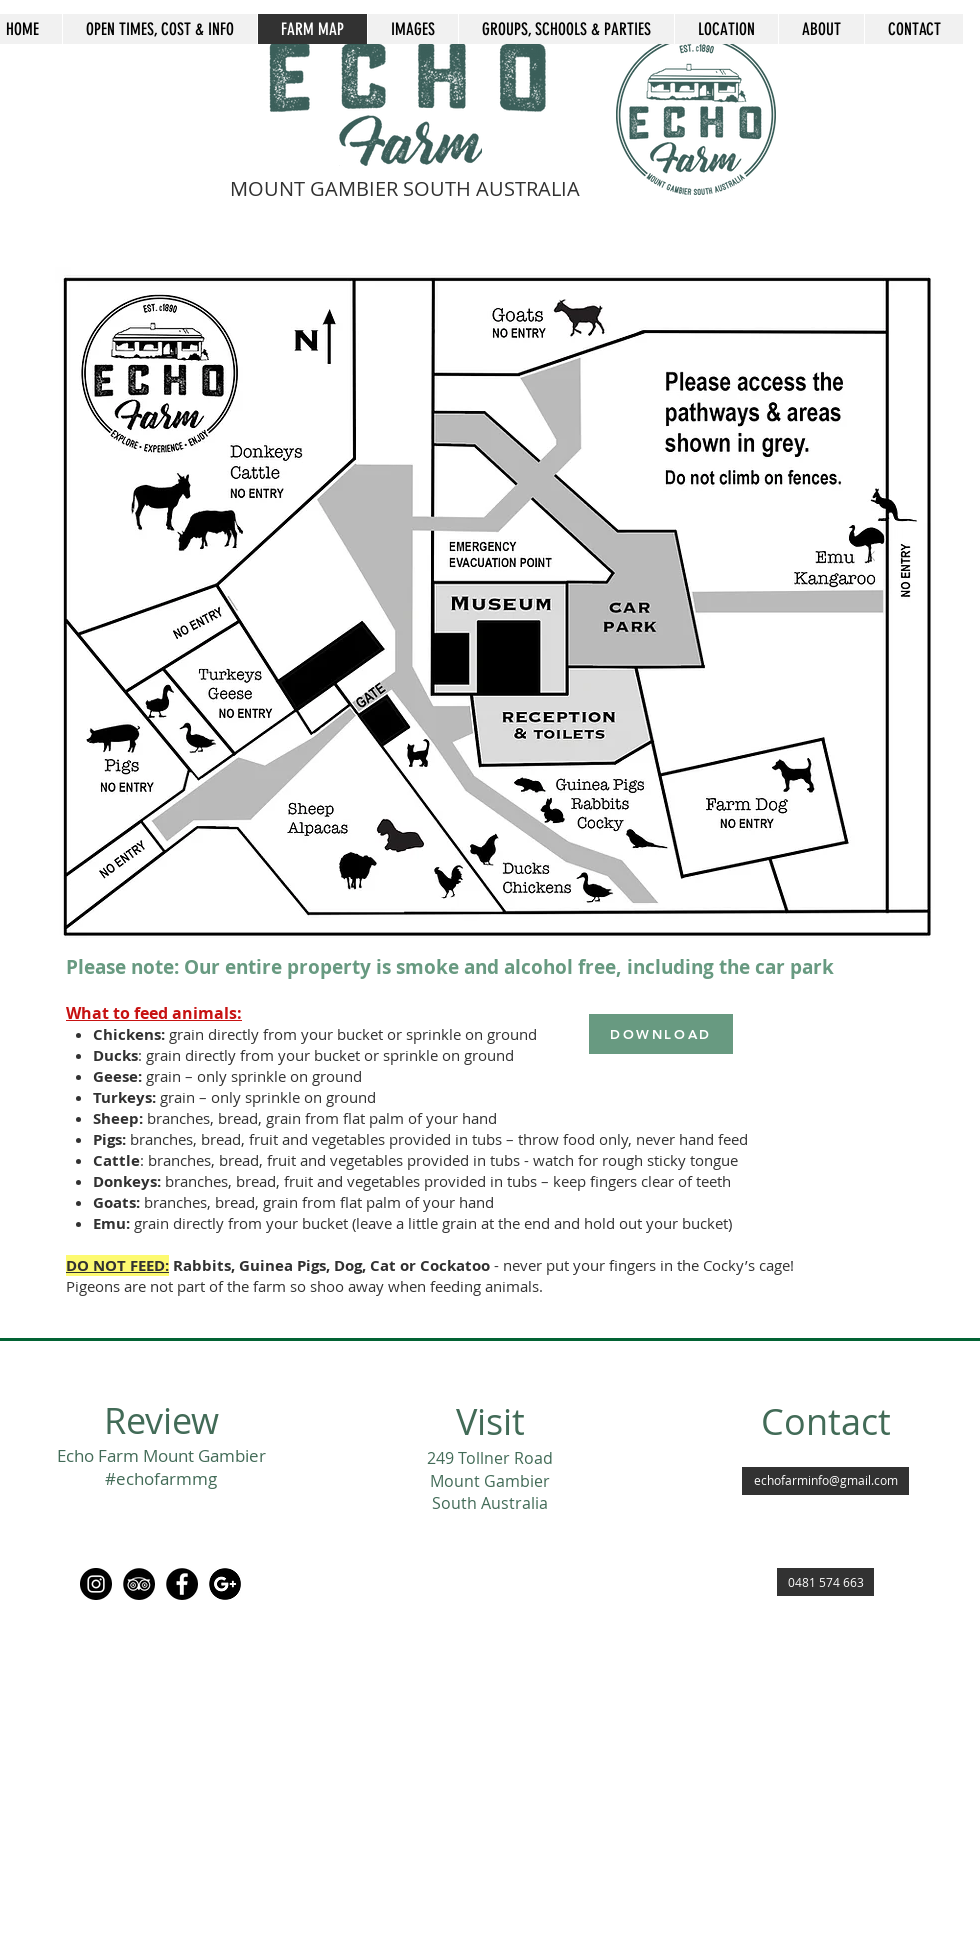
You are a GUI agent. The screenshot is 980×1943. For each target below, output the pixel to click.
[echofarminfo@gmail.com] (825, 1481)
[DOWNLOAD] (661, 1034)
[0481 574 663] (825, 1582)
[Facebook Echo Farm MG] (182, 1584)
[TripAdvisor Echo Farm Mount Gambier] (139, 1584)
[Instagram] (96, 1584)
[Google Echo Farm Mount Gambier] (225, 1584)
